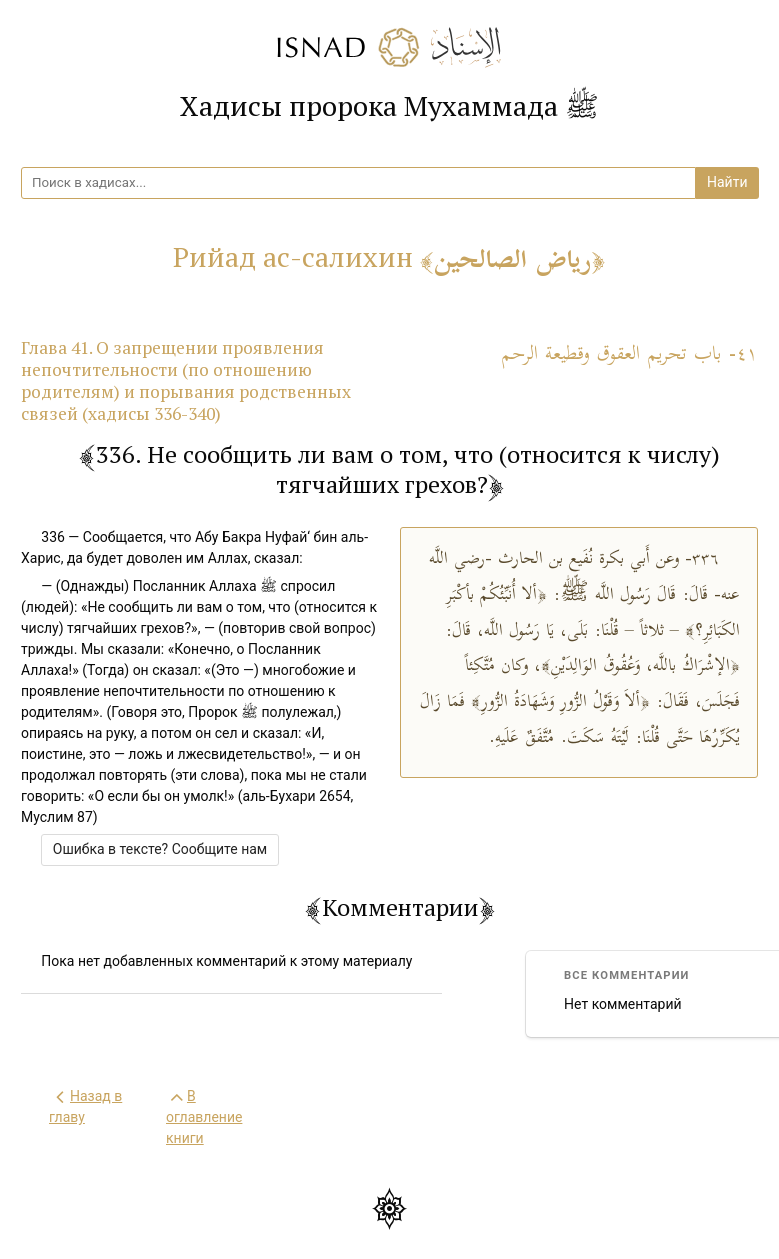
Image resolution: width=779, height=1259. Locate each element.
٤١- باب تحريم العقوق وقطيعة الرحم (629, 354)
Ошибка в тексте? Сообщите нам (160, 849)
